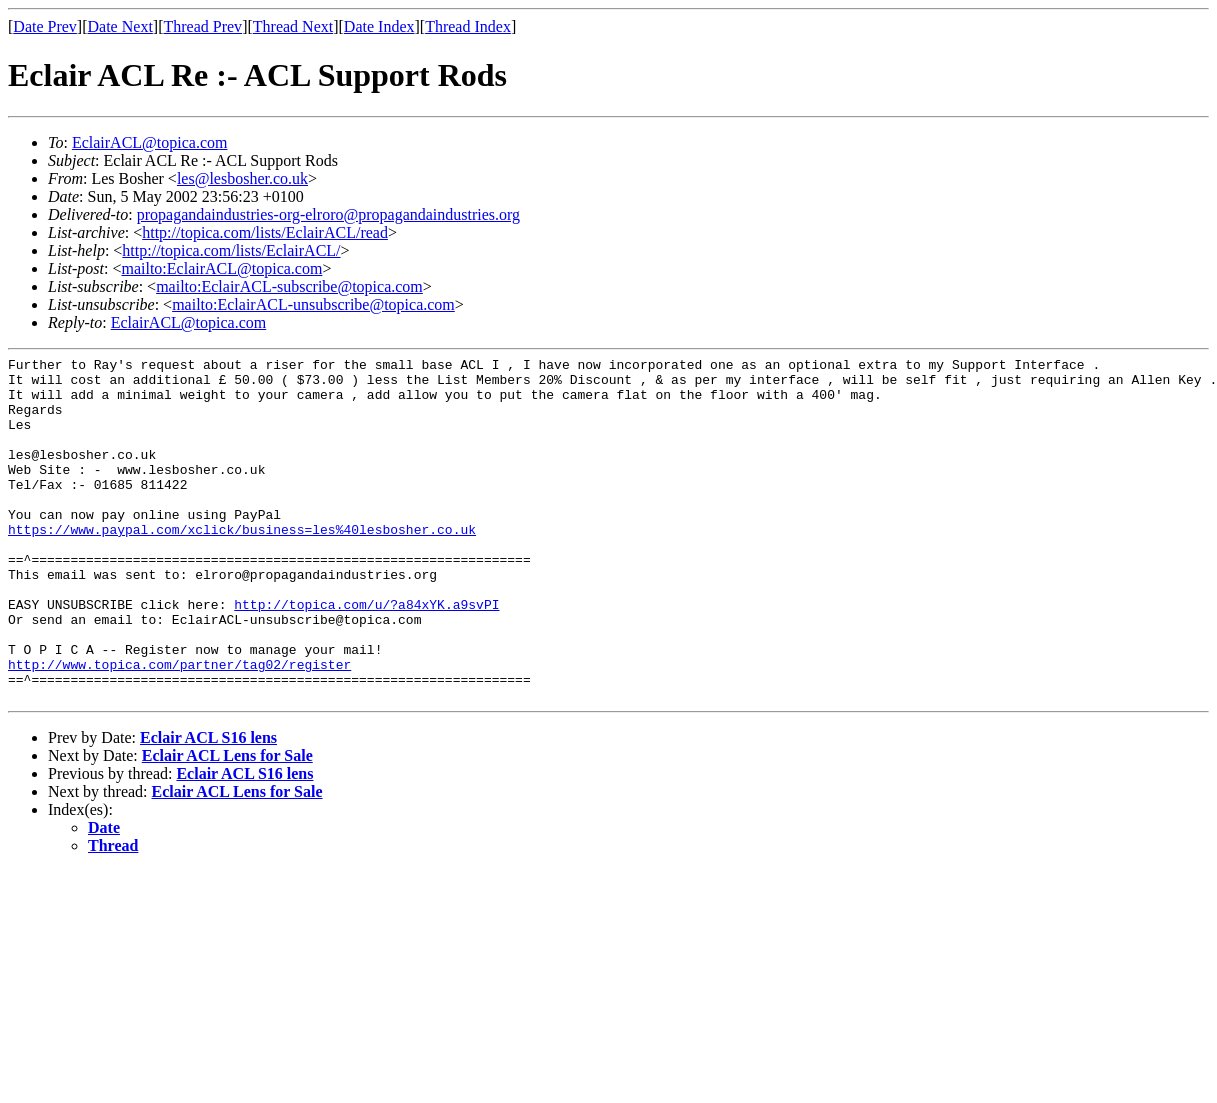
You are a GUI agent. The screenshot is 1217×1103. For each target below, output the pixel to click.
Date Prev (45, 26)
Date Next (120, 26)
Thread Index (468, 26)
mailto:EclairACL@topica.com (221, 268)
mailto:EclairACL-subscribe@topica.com (289, 286)
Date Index (379, 26)
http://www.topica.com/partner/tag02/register (179, 727)
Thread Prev (202, 26)
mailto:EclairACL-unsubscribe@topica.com (313, 304)
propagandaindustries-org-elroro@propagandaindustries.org (328, 214)
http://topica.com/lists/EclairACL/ (231, 250)
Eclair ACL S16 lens (208, 806)
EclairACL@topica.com (150, 142)
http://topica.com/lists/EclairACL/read (265, 232)
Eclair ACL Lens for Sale (227, 824)
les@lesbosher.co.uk (242, 178)
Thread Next (293, 26)
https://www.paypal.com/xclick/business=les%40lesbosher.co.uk (242, 565)
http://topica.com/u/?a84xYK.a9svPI (366, 655)
